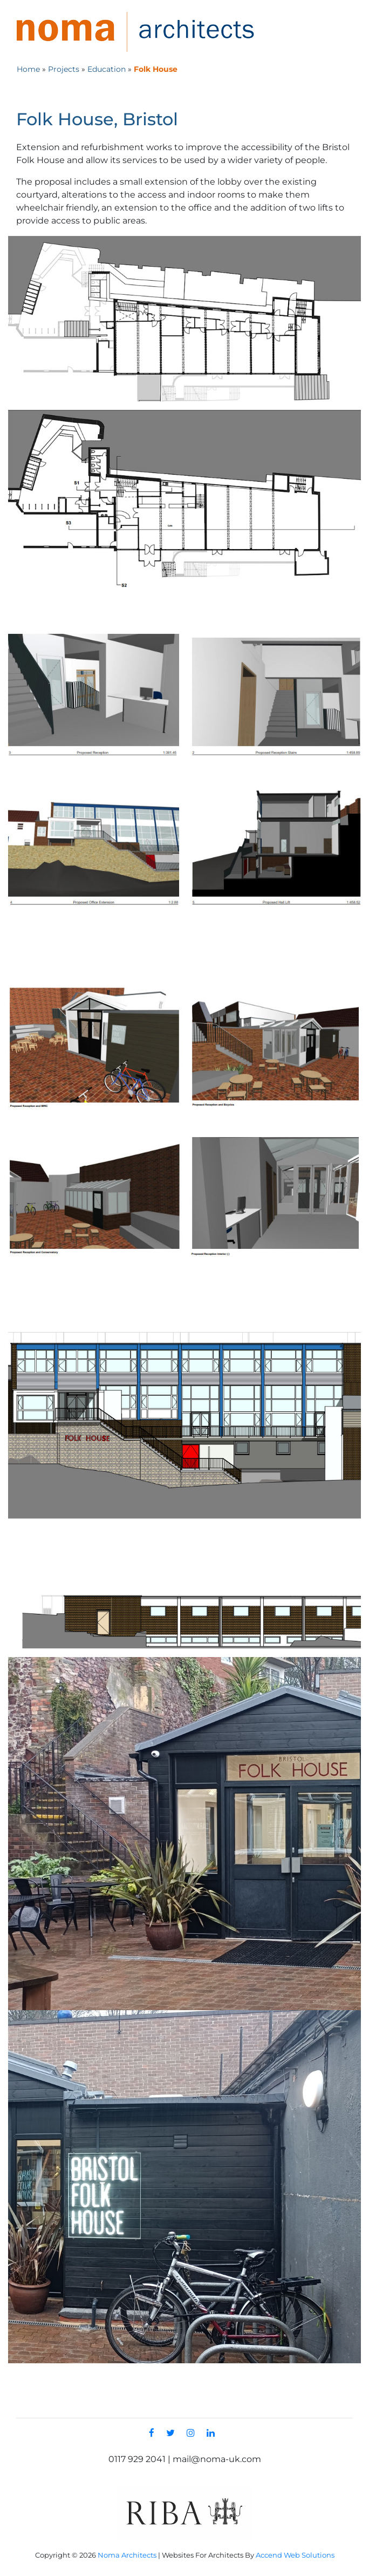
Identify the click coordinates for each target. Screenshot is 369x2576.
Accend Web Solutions (295, 2555)
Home (28, 69)
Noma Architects (127, 2555)
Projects (63, 69)
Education (106, 69)
